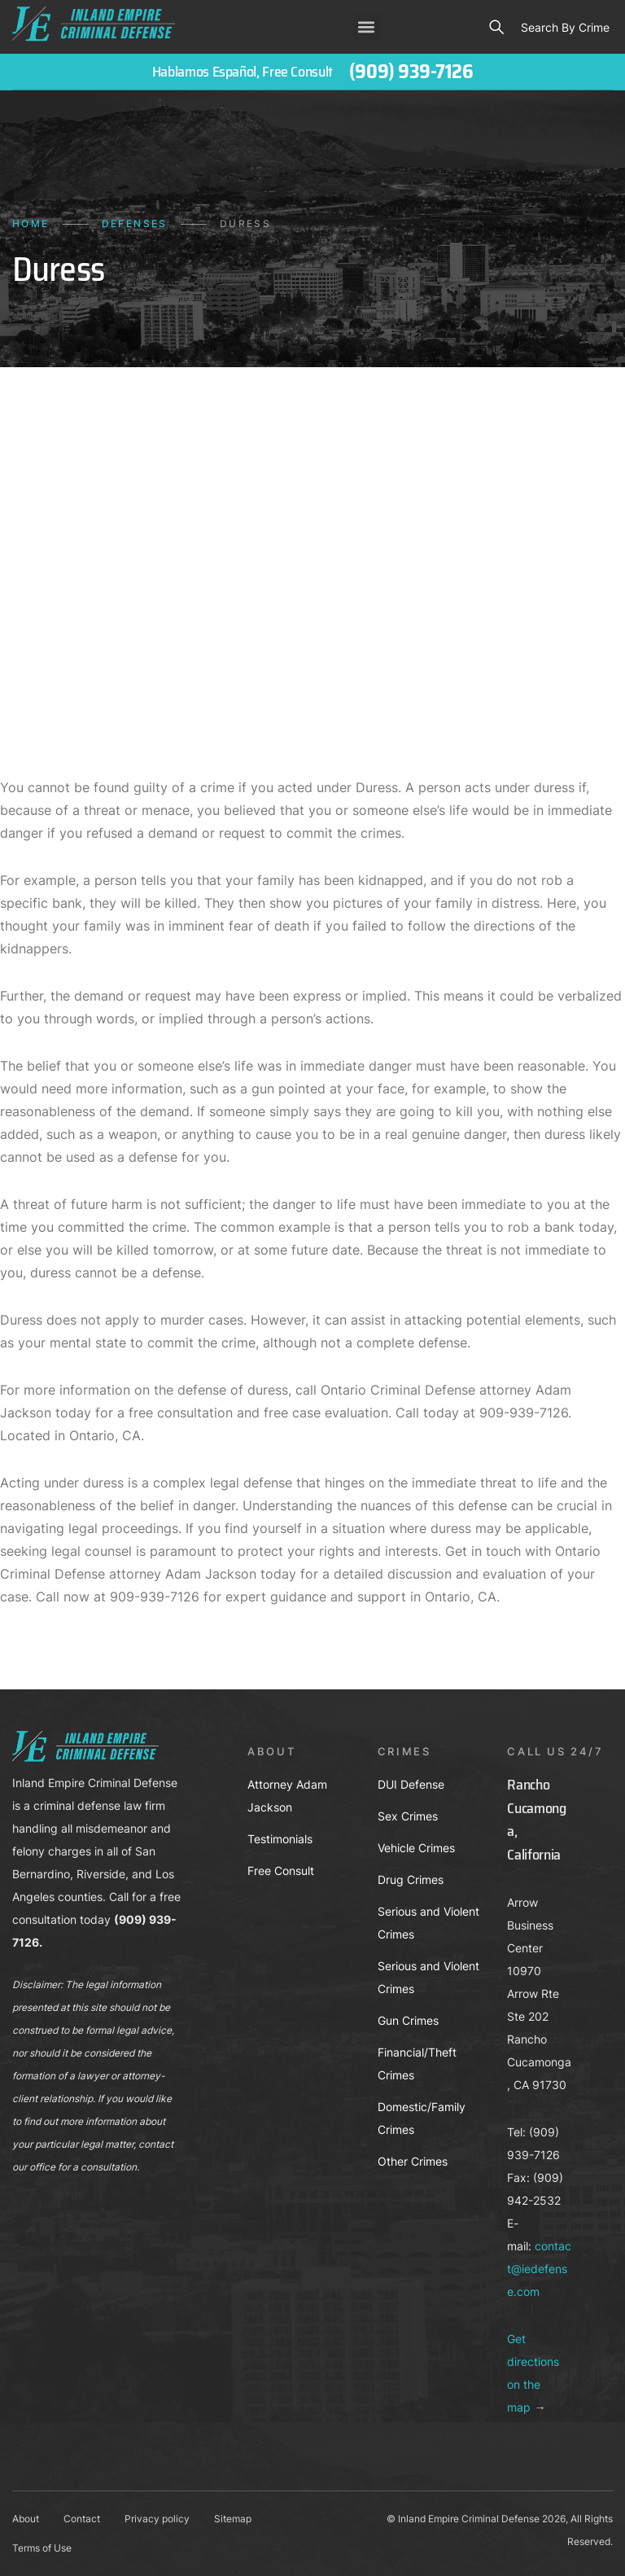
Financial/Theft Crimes (417, 2063)
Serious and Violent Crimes (428, 1922)
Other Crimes (413, 2161)
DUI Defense (411, 1784)
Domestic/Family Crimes (421, 2118)
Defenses (135, 223)
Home (31, 223)
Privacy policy (157, 2518)
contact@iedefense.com (539, 2268)
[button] (366, 26)
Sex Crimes (408, 1816)
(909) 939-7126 (411, 71)
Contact (81, 2518)
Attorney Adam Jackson (287, 1795)
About (25, 2518)
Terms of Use (42, 2548)
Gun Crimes (408, 2020)
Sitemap (232, 2518)
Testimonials (279, 1839)
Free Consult (280, 1870)
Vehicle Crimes (416, 1848)
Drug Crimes (411, 1879)
